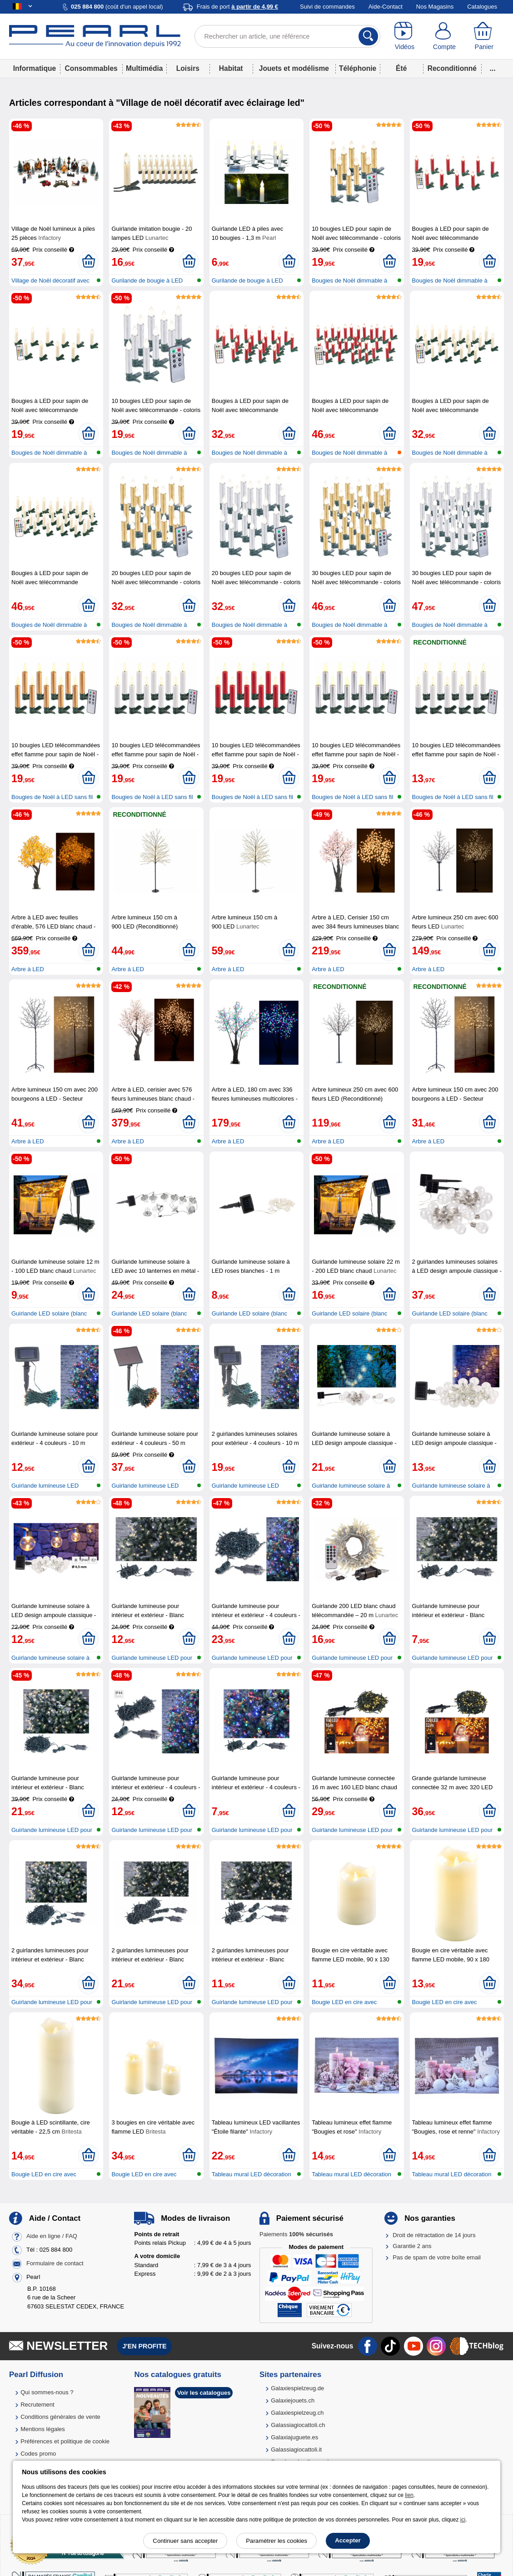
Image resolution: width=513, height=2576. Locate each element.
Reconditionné (452, 68)
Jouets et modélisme (294, 68)
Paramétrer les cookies (276, 2540)
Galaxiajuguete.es (294, 2437)
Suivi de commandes (327, 6)
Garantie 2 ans (412, 2246)
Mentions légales (42, 2429)
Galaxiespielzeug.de (297, 2388)
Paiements (296, 2234)
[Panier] (484, 36)
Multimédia (144, 68)
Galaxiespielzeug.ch (297, 2412)
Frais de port (237, 6)
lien (409, 2495)
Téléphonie (357, 68)
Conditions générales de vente (60, 2416)
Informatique (34, 68)
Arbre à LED (27, 969)
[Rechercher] (368, 36)
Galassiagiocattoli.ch (298, 2425)
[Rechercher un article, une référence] (287, 36)
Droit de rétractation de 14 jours (434, 2235)
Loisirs (187, 68)
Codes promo (38, 2453)
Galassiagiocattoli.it (296, 2449)
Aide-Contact (386, 6)
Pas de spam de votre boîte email (437, 2257)
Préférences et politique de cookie (65, 2441)
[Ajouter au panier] (88, 262)
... (493, 68)
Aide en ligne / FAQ (51, 2236)
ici (462, 2519)
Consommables (91, 68)
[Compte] (444, 36)
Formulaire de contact (55, 2263)
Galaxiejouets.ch (292, 2400)
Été (401, 68)
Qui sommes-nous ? (46, 2392)
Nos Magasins (434, 6)
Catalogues (482, 6)
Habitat (231, 68)
